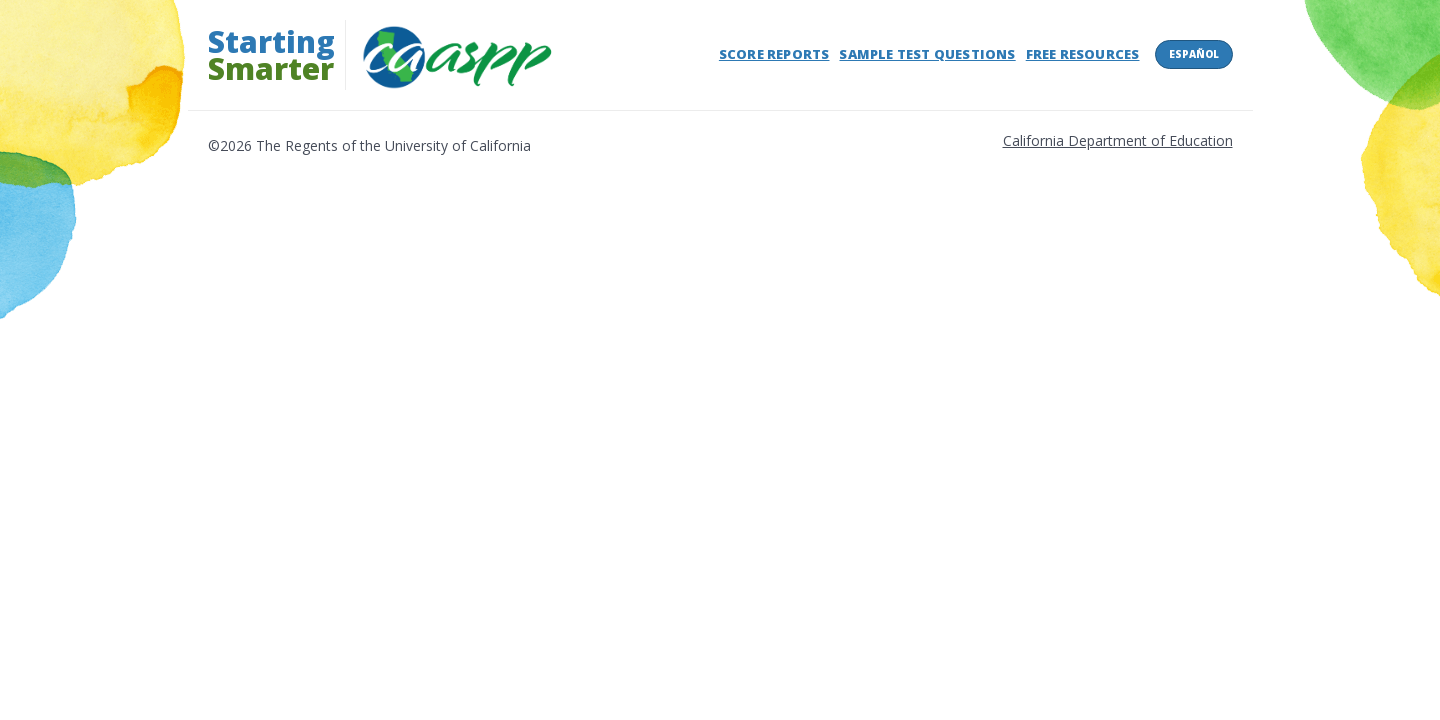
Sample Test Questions (927, 54)
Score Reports (774, 54)
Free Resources (1083, 54)
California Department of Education (1118, 140)
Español (1194, 54)
